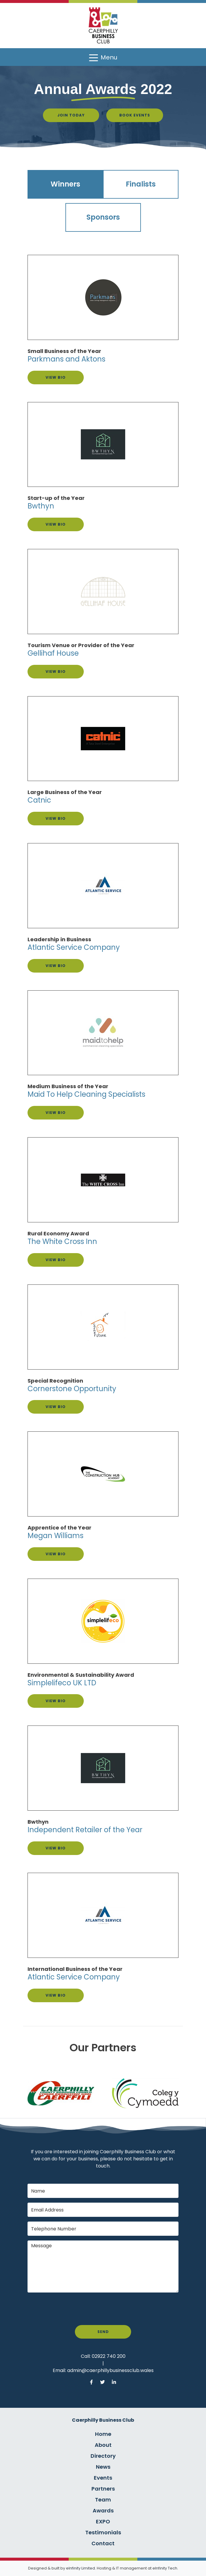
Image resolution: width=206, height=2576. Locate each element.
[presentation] (73, 2308)
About (103, 2445)
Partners (103, 2488)
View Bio (56, 377)
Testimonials (103, 2532)
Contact (103, 2543)
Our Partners (103, 2047)
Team (103, 2499)
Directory (103, 2456)
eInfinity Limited (80, 2568)
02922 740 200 (108, 2356)
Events (103, 2477)
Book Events (134, 115)
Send (103, 2331)
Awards (103, 2510)
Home (103, 2434)
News (103, 2466)
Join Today (71, 115)
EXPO (103, 2521)
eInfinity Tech (164, 2568)
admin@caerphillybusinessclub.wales (110, 2370)
